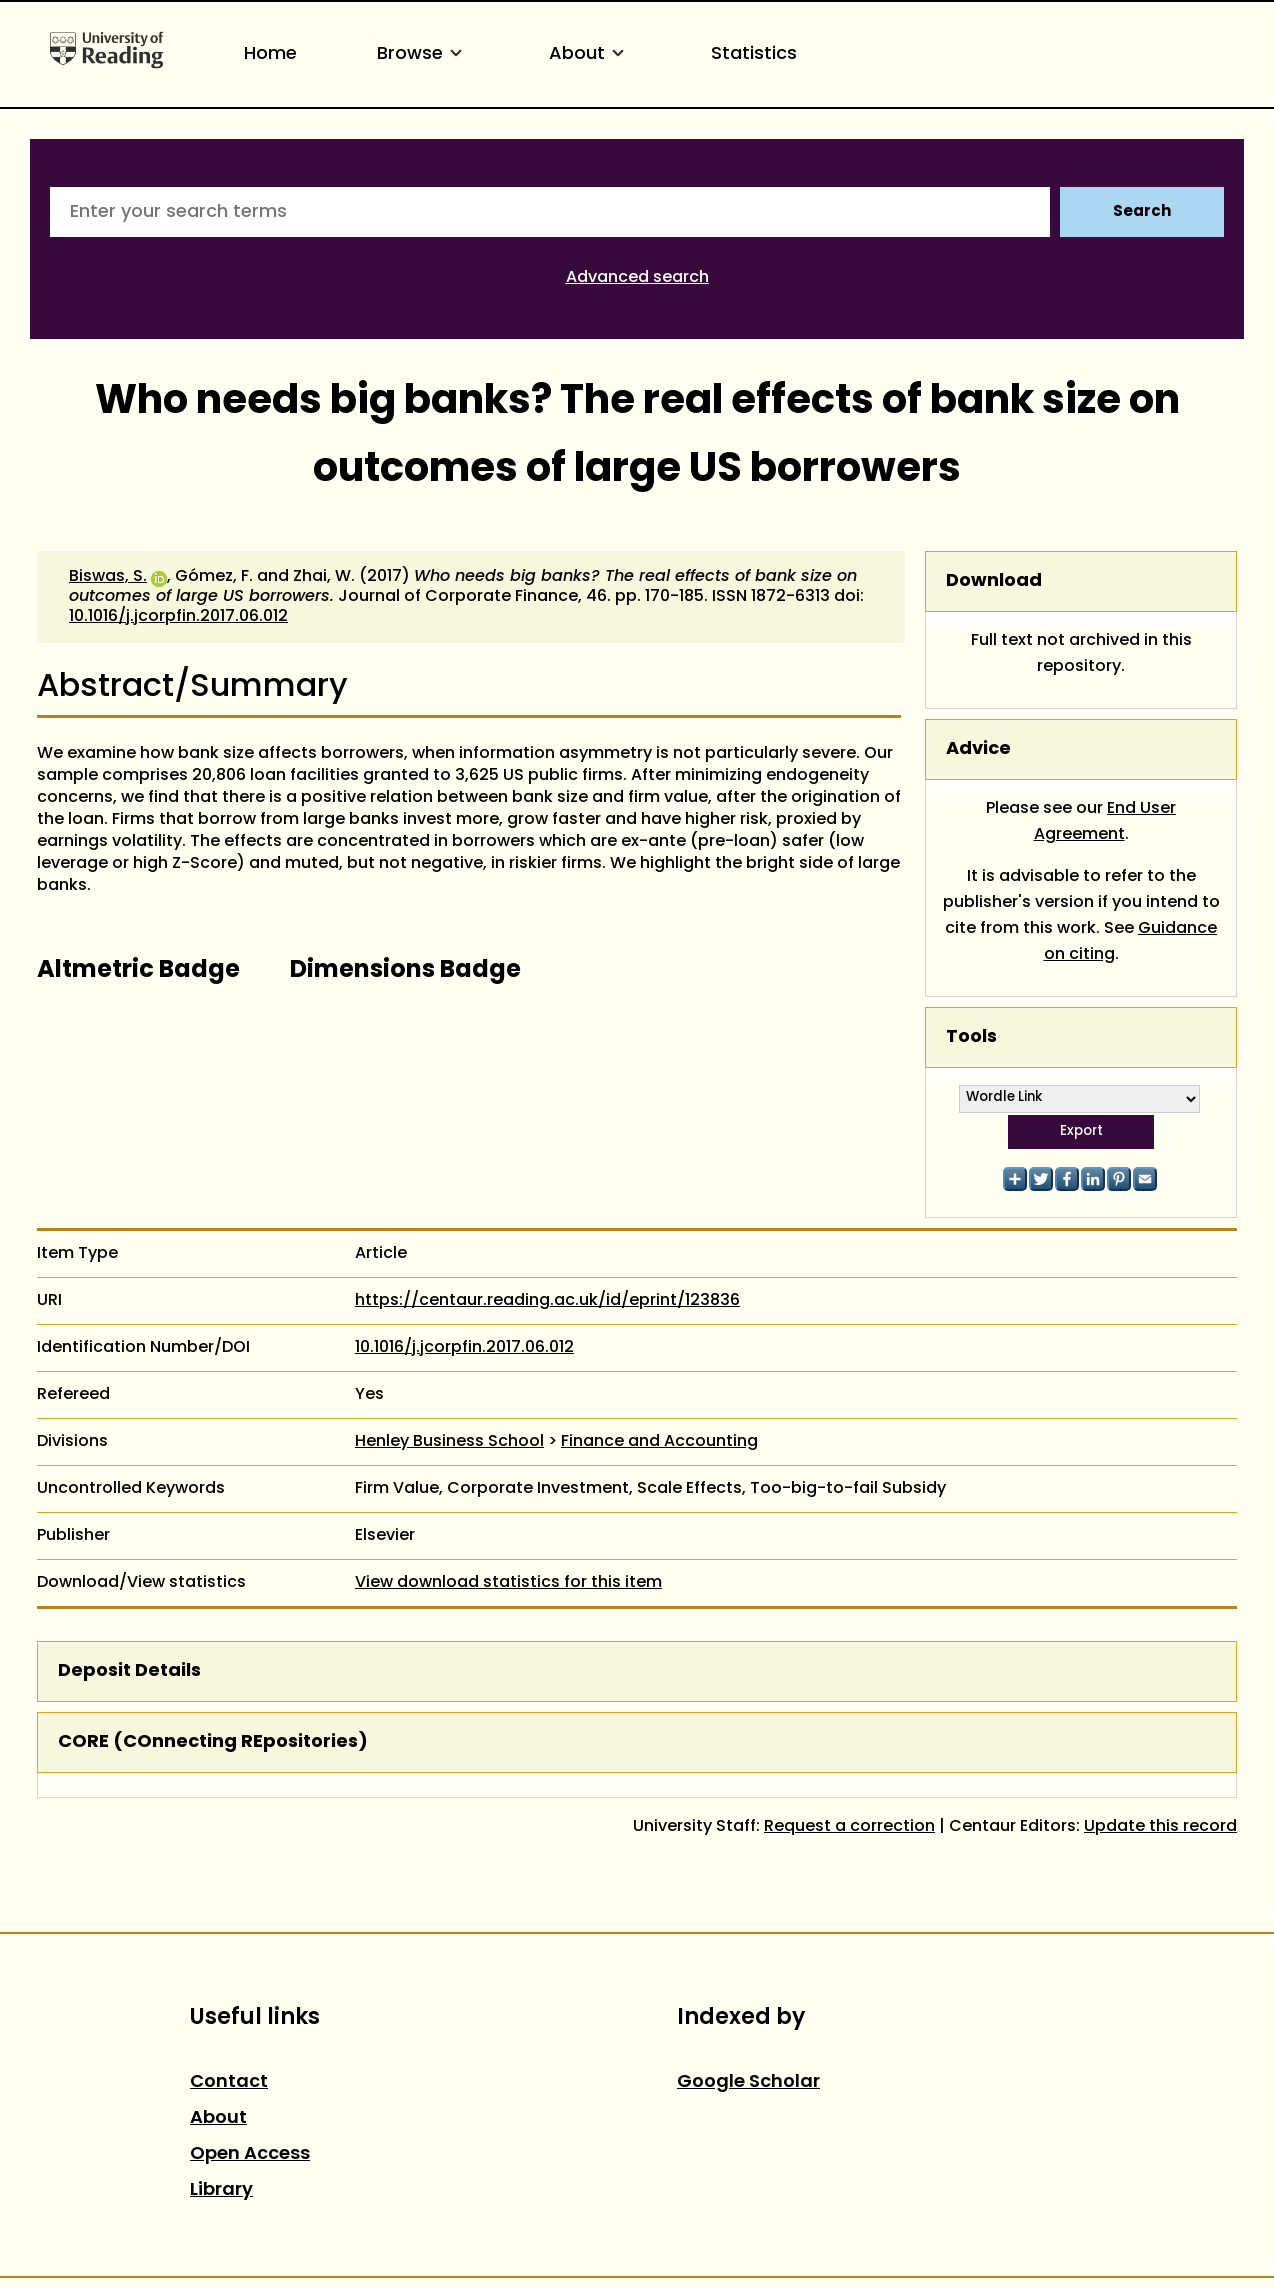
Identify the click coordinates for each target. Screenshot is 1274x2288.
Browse (423, 54)
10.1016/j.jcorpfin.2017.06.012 (178, 617)
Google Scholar (748, 2082)
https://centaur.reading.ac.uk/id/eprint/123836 (547, 1301)
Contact (229, 2082)
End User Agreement (1105, 822)
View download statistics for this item (508, 1583)
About (590, 54)
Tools (971, 1037)
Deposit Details (129, 1671)
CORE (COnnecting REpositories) (213, 1742)
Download (994, 581)
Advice (978, 749)
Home (270, 54)
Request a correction (849, 1827)
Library (221, 2190)
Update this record (1160, 1827)
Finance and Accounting (659, 1442)
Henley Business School (449, 1442)
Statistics (754, 54)
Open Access (250, 2154)
